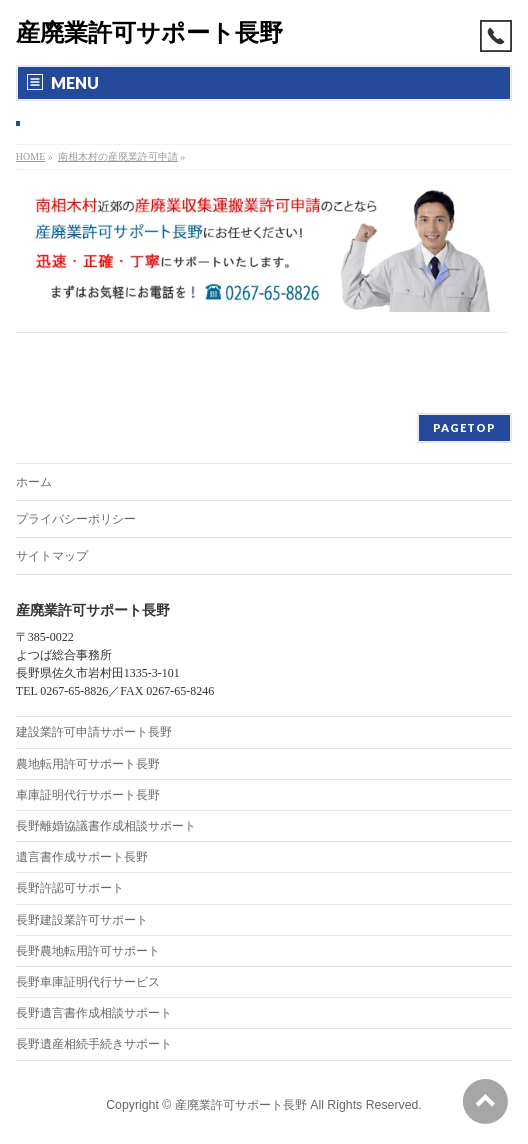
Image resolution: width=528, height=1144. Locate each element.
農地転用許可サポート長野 (88, 764)
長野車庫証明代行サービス (88, 982)
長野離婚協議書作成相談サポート (106, 826)
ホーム (34, 482)
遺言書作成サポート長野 (82, 857)
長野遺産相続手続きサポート (94, 1044)
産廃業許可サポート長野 (149, 32)
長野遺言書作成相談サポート (94, 1013)
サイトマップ (52, 556)
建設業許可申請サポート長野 (94, 732)
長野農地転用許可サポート (88, 951)
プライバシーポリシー (76, 519)
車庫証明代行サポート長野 (88, 795)
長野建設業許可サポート (82, 920)
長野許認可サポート (70, 888)
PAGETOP (464, 427)
